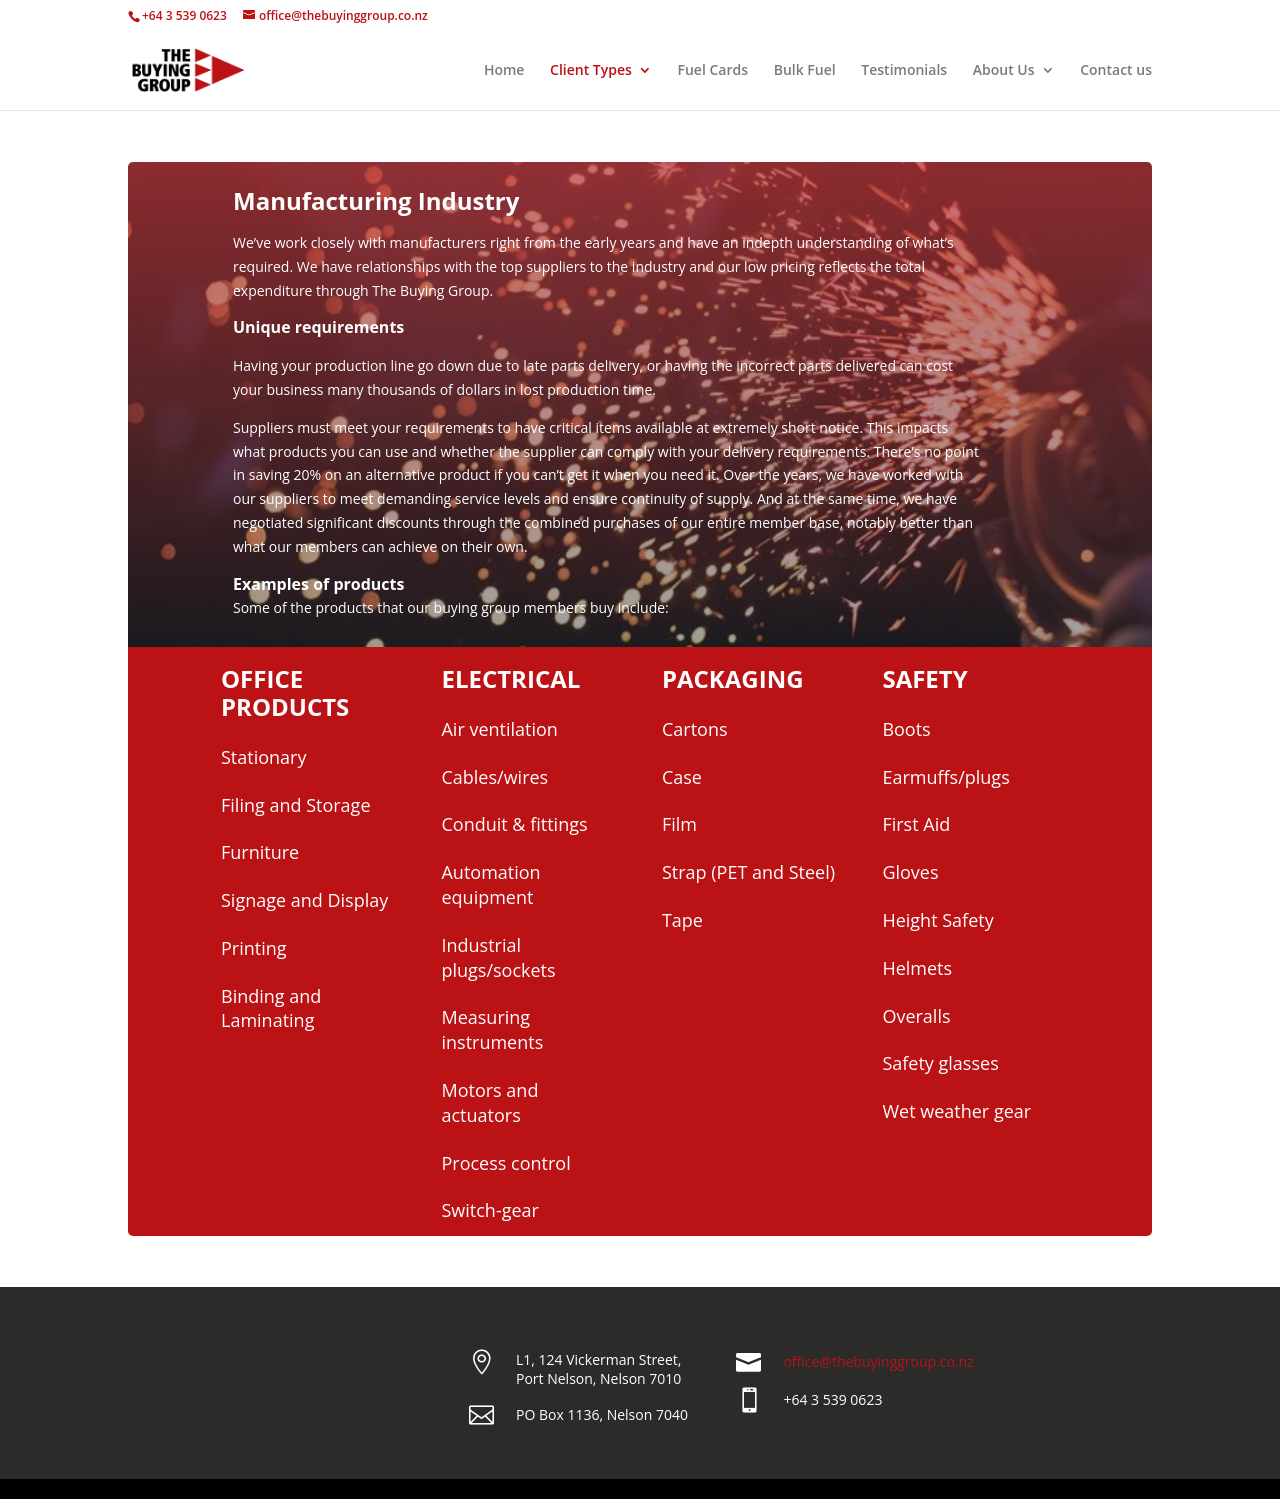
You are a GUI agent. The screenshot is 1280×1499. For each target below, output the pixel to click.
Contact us (1116, 71)
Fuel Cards (713, 71)
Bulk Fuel (805, 71)
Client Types (591, 71)
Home (504, 71)
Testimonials (904, 71)
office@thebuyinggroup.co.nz (878, 1361)
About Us (1004, 71)
